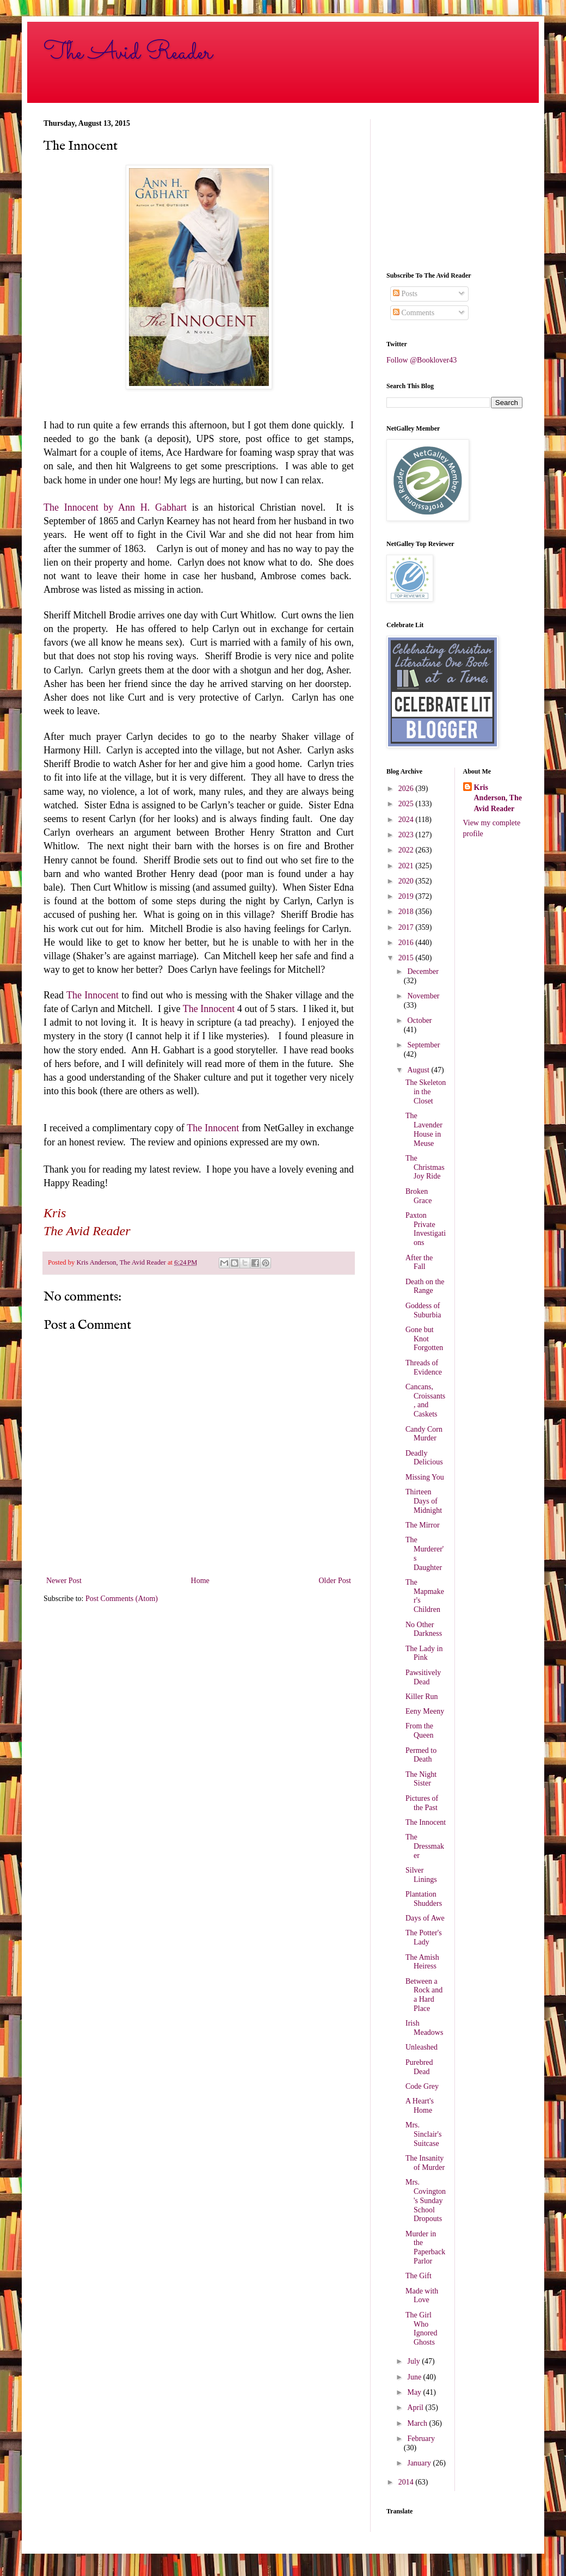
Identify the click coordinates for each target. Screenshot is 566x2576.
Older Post (335, 1581)
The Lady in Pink (423, 1653)
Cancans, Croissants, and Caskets (425, 1400)
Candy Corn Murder (423, 1434)
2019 (407, 896)
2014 (407, 2482)
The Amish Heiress (422, 1962)
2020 (407, 881)
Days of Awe (425, 1918)
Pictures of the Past (421, 1803)
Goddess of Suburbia (423, 1310)
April (416, 2407)
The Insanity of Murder (425, 2163)
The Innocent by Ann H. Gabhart (115, 507)
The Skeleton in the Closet (425, 1091)
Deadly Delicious (424, 1458)
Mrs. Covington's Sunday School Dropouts (425, 2200)
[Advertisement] (454, 187)
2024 (407, 819)
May (415, 2392)
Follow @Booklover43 (421, 360)
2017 (407, 927)
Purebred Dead (419, 2067)
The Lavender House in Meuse (423, 1129)
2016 (407, 943)
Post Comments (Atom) (121, 1598)
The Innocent (92, 995)
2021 (407, 866)
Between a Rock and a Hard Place (423, 1995)
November (423, 996)
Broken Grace (418, 1196)
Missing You (424, 1477)
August (419, 1070)
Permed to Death (420, 1755)
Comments (413, 313)
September (423, 1045)
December (423, 971)
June (415, 2377)
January (420, 2463)
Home (200, 1581)
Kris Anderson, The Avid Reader (498, 798)
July (414, 2361)
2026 (407, 788)
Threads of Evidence (423, 1367)
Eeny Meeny (424, 1711)
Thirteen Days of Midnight (423, 1501)
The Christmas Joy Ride (425, 1167)
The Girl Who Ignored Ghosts (421, 2328)
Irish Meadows (424, 2028)
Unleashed (421, 2047)
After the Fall (419, 1262)
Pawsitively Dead (423, 1677)
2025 (407, 804)
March (418, 2423)
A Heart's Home (419, 2105)
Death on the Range (425, 1286)
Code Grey (422, 2086)
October (419, 1020)
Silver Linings (421, 1875)
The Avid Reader (128, 53)
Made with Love (421, 2295)
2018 (407, 911)
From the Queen (419, 1730)
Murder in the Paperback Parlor (425, 2247)
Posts (405, 294)
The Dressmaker (424, 1846)
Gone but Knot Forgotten (424, 1339)
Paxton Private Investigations (425, 1229)
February (421, 2438)
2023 (407, 835)
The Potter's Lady (423, 1937)
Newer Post (64, 1581)
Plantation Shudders (423, 1899)
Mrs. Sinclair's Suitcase (423, 2134)
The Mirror (422, 1525)
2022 (407, 850)
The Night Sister (420, 1779)
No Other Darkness (423, 1629)
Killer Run (421, 1696)
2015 (407, 958)
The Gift (418, 2276)
